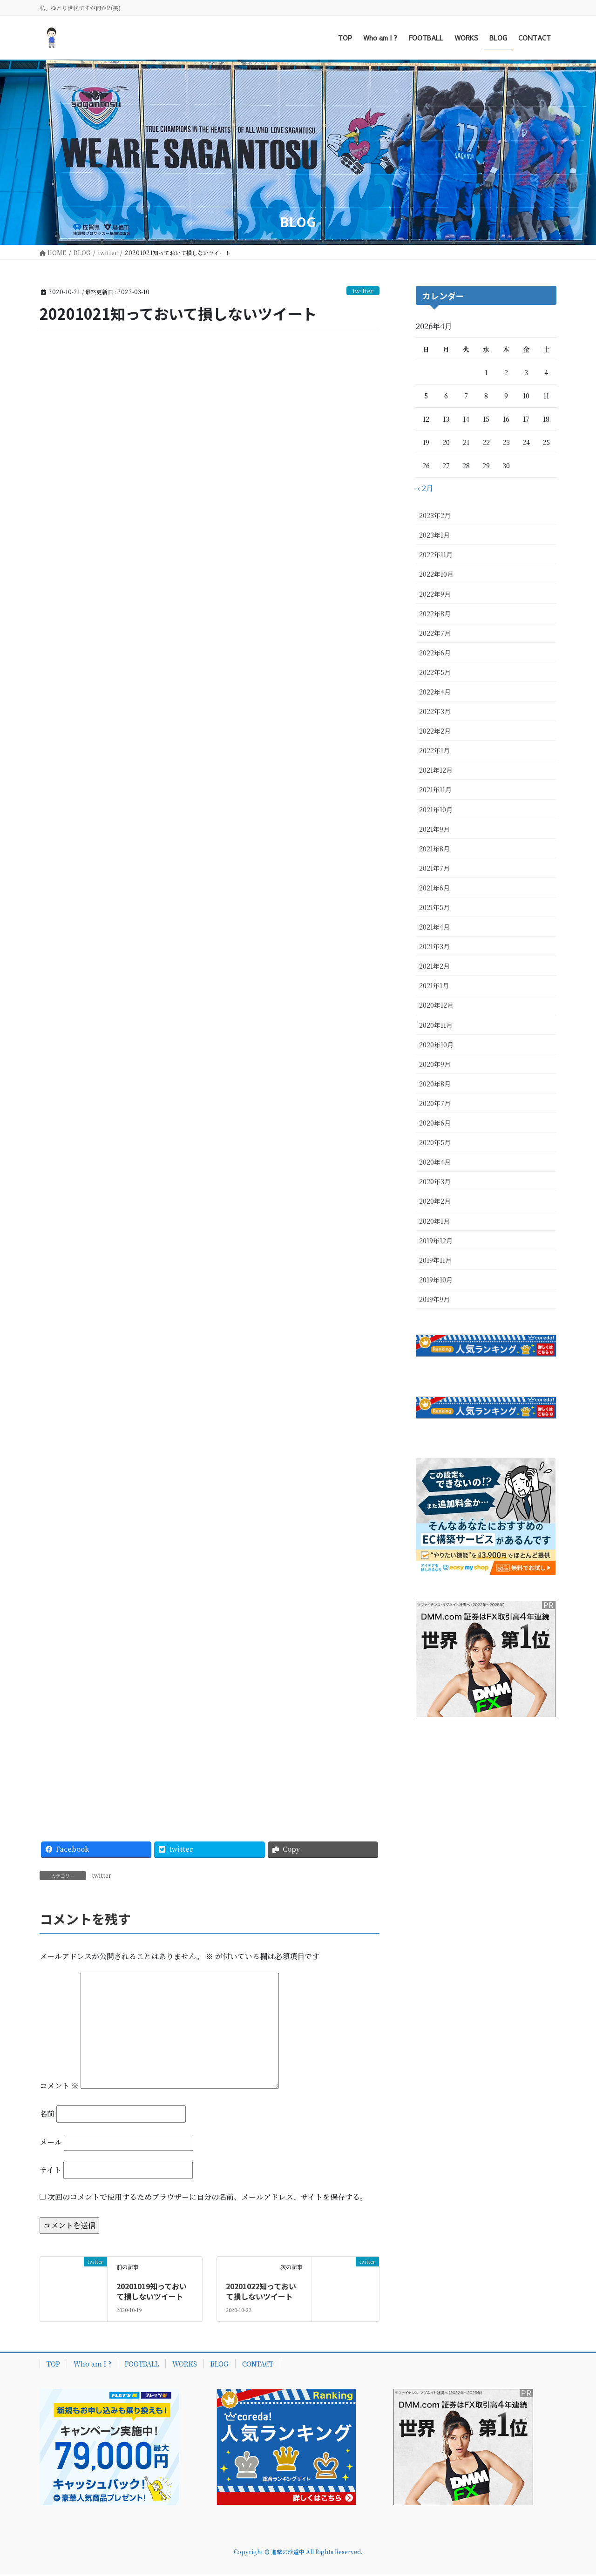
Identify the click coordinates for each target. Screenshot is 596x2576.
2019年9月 (434, 1299)
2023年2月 (435, 515)
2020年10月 (436, 1044)
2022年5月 (435, 672)
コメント (59, 2087)
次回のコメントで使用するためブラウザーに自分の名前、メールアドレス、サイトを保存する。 (207, 2198)
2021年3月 (434, 946)
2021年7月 (434, 868)
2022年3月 (435, 711)
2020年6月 (435, 1122)
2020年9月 (435, 1064)
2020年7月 (435, 1103)
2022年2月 (435, 730)
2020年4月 (435, 1162)
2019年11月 (435, 1260)
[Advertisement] (298, 129)
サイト (50, 2171)
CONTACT (257, 2365)
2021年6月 (434, 887)
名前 (47, 2115)
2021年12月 (436, 770)
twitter (362, 290)
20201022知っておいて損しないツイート (261, 2292)
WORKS (184, 2365)
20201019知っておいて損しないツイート (151, 2292)
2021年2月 (434, 966)
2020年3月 (435, 1181)
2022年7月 (435, 633)
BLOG (219, 2365)
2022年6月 (435, 652)
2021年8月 (434, 848)
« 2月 (424, 488)
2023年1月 (434, 534)
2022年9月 (435, 594)
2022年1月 (434, 750)
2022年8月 (435, 613)
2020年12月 (436, 1005)
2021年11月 (435, 789)
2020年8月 (435, 1083)
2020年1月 (434, 1221)
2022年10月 (436, 574)
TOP (53, 2365)
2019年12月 (436, 1240)
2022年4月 (435, 691)
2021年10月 (436, 809)
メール (51, 2143)
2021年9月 (434, 829)
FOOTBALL (142, 2365)
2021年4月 (434, 926)
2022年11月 (436, 554)
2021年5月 (434, 907)
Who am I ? (92, 2365)
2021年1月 (434, 985)
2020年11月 (436, 1025)
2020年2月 (435, 1201)
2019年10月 (436, 1279)
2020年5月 (435, 1142)
